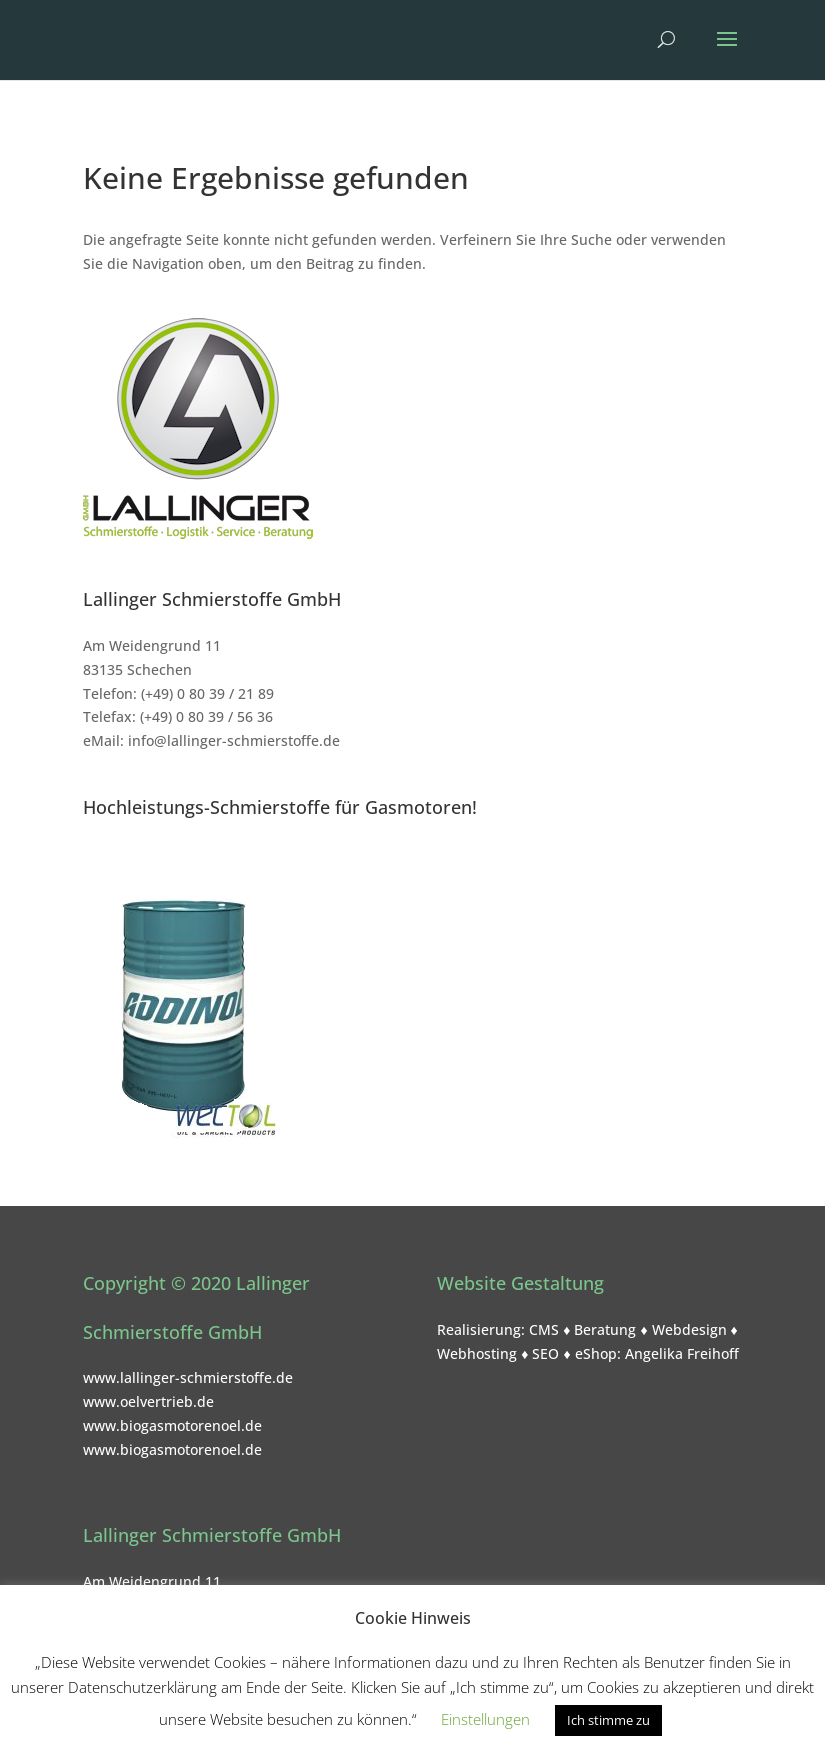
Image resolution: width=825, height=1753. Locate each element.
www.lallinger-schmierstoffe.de (188, 1377)
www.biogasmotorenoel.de (172, 1425)
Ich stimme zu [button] (608, 1720)
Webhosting (477, 1353)
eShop (596, 1353)
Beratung (605, 1329)
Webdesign (689, 1329)
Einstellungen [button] (485, 1719)
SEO (545, 1353)
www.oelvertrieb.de (148, 1401)
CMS (544, 1329)
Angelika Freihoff (682, 1353)
